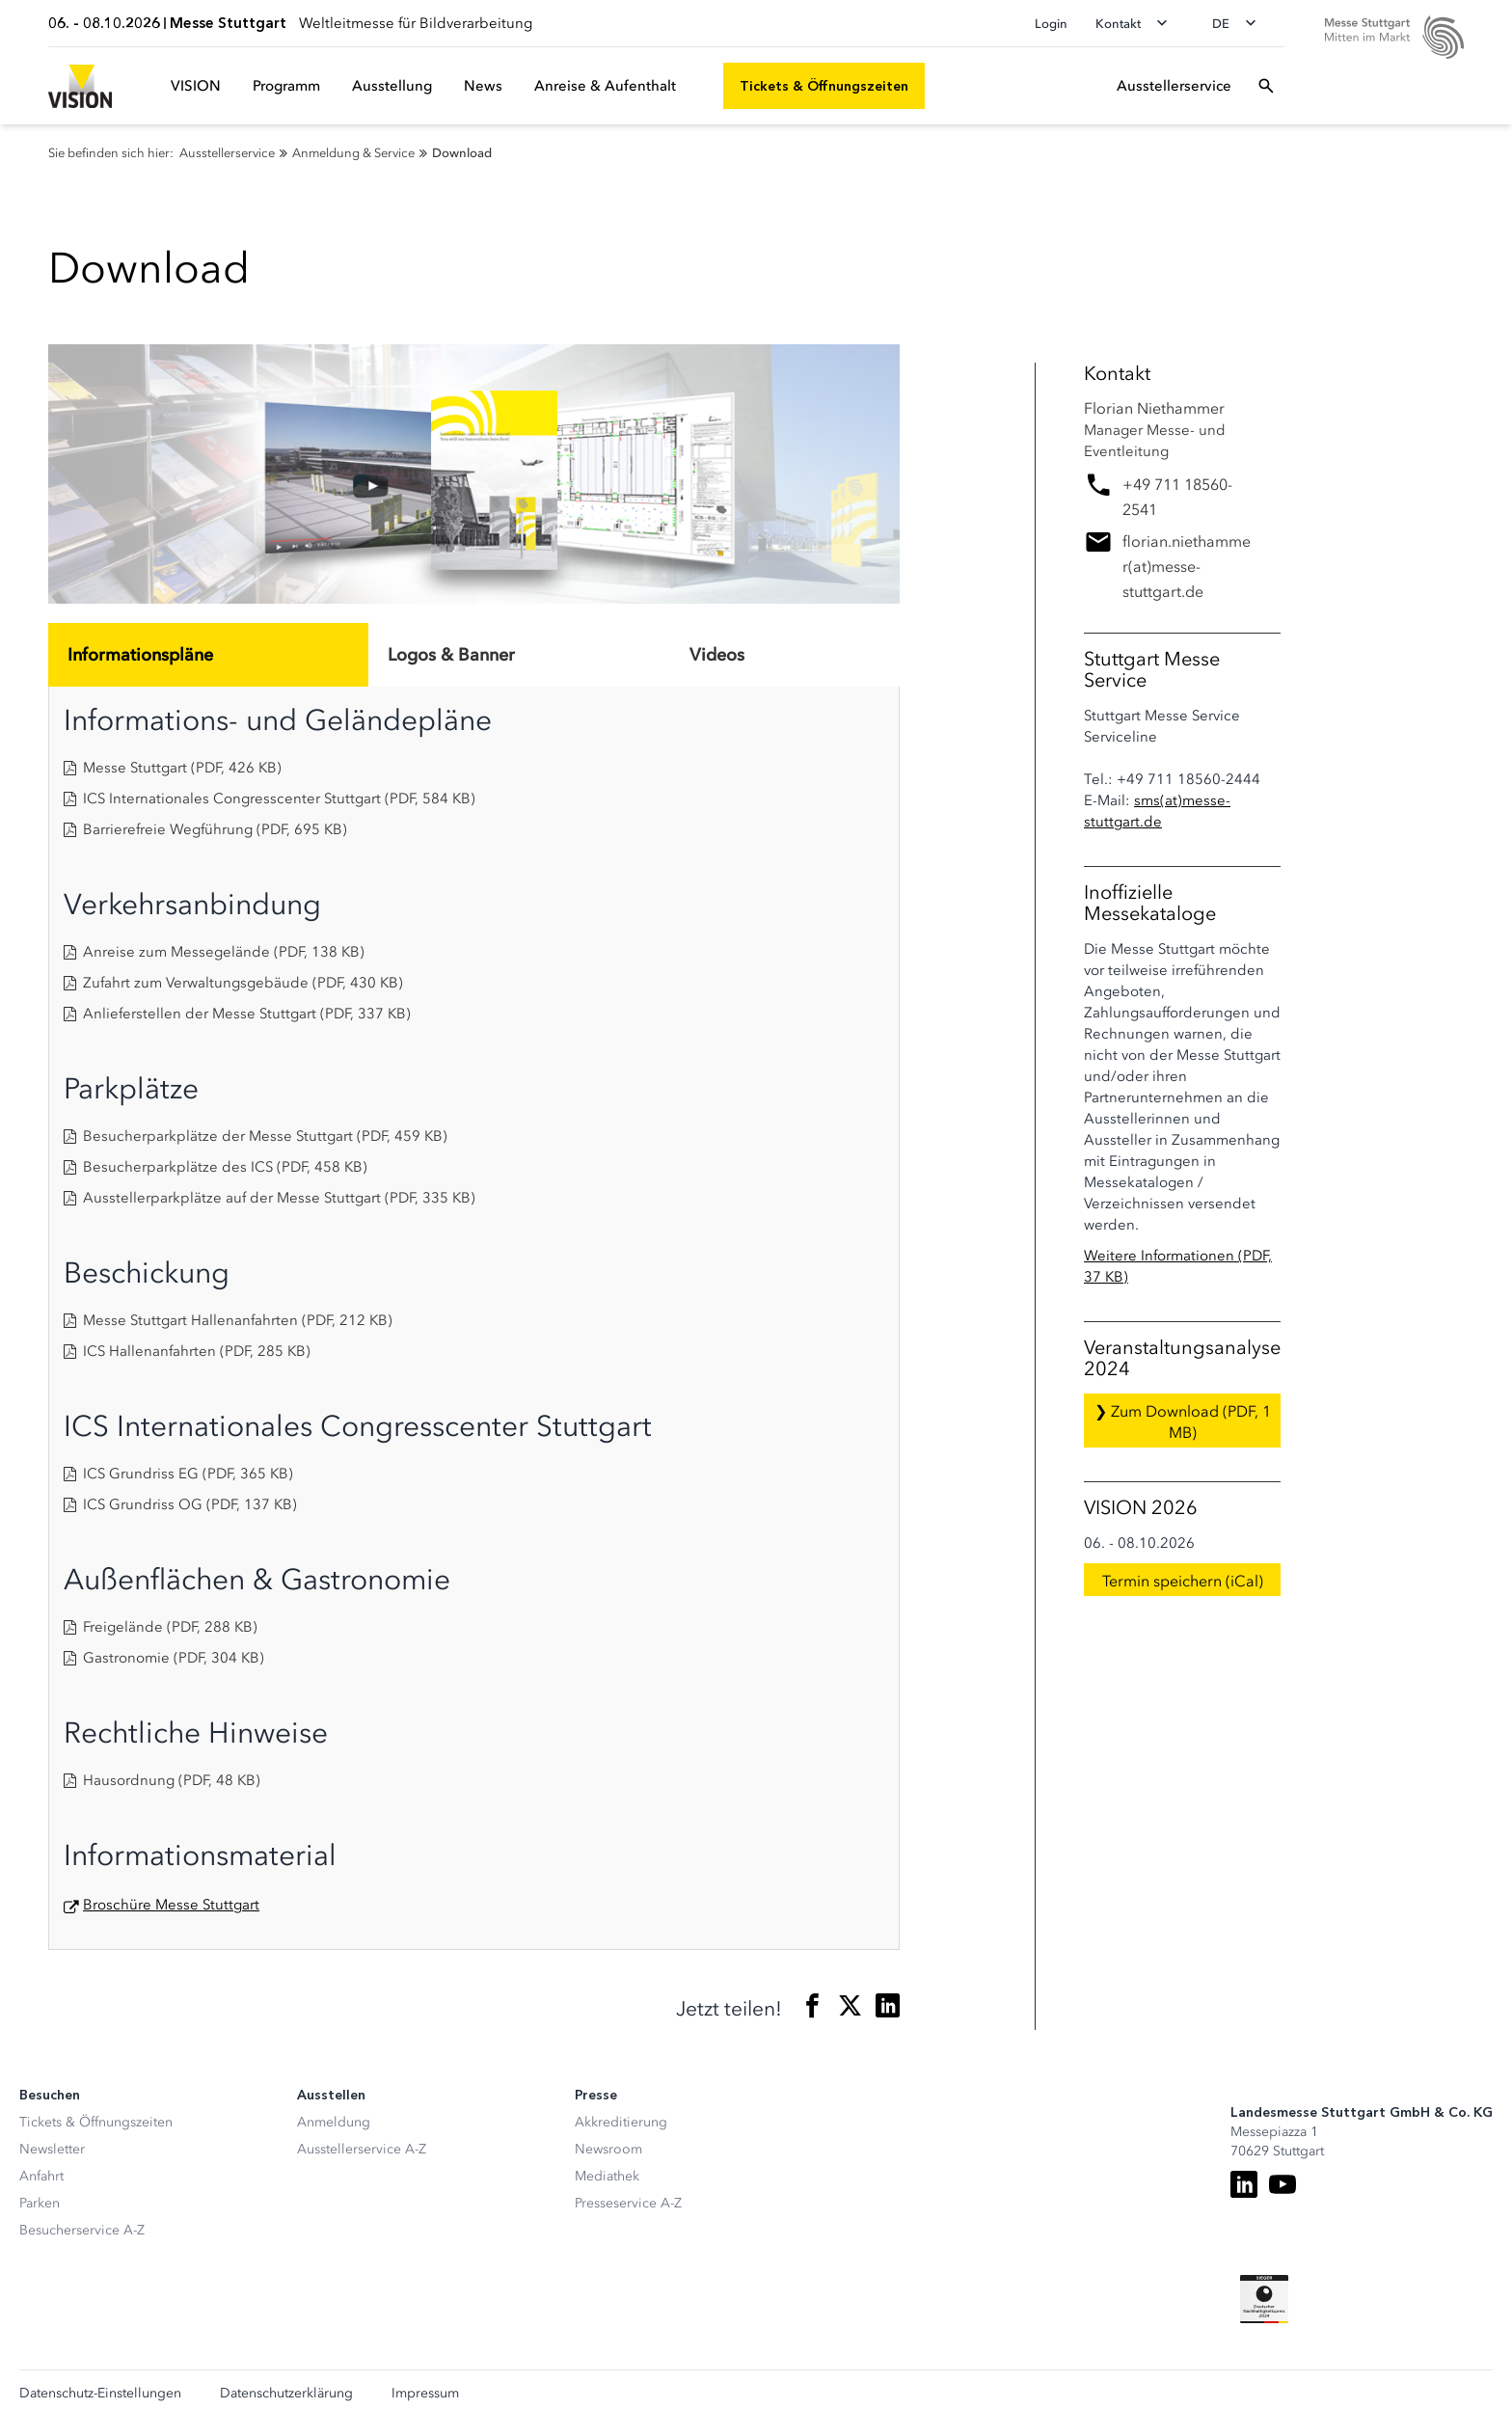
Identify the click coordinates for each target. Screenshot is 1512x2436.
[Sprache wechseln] (1240, 23)
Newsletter (52, 2149)
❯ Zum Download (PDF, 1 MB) (1182, 1421)
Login (1051, 23)
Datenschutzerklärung (286, 2393)
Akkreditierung (621, 2122)
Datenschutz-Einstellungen (100, 2393)
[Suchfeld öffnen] (1266, 86)
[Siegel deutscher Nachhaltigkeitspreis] (1264, 2299)
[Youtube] (1282, 2184)
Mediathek (607, 2176)
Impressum (425, 2393)
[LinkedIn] (1243, 2184)
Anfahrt (41, 2176)
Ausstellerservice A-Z (361, 2149)
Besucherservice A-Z (82, 2230)
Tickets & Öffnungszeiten (96, 2122)
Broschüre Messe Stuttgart (171, 1904)
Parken (39, 2203)
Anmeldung (333, 2122)
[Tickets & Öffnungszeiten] (824, 86)
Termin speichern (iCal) (1182, 1580)
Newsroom (608, 2149)
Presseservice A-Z (628, 2203)
